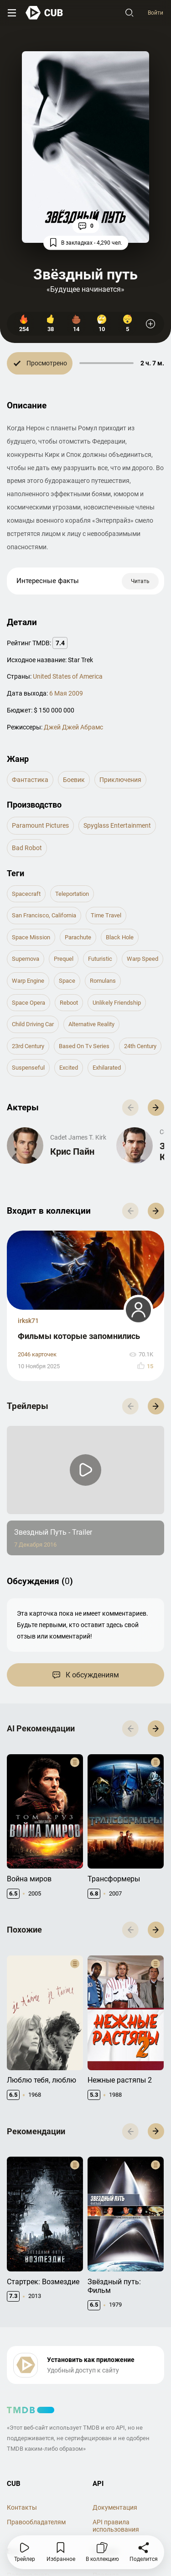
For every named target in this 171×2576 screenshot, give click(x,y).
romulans (103, 980)
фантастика (30, 779)
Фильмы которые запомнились (79, 1336)
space (67, 980)
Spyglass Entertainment (117, 825)
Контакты (22, 2507)
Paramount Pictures (40, 825)
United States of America (68, 676)
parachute (78, 937)
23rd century (28, 1046)
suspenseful (28, 1067)
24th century (140, 1046)
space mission (31, 937)
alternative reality (91, 1024)
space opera (28, 1002)
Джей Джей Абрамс (73, 727)
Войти (155, 13)
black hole (120, 937)
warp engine (28, 980)
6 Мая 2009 (66, 693)
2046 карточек (37, 1354)
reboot (69, 1002)
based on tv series (84, 1046)
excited (68, 1067)
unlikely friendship (117, 1002)
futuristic (100, 958)
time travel (106, 915)
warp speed (142, 958)
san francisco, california (44, 915)
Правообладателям (36, 2522)
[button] (156, 1107)
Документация (115, 2507)
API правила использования (116, 2525)
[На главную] (44, 12)
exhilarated (107, 1067)
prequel (63, 958)
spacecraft (26, 893)
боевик (74, 779)
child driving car (33, 1024)
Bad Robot (27, 848)
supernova (25, 958)
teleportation (72, 893)
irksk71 (28, 1320)
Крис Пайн (72, 1151)
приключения (120, 779)
